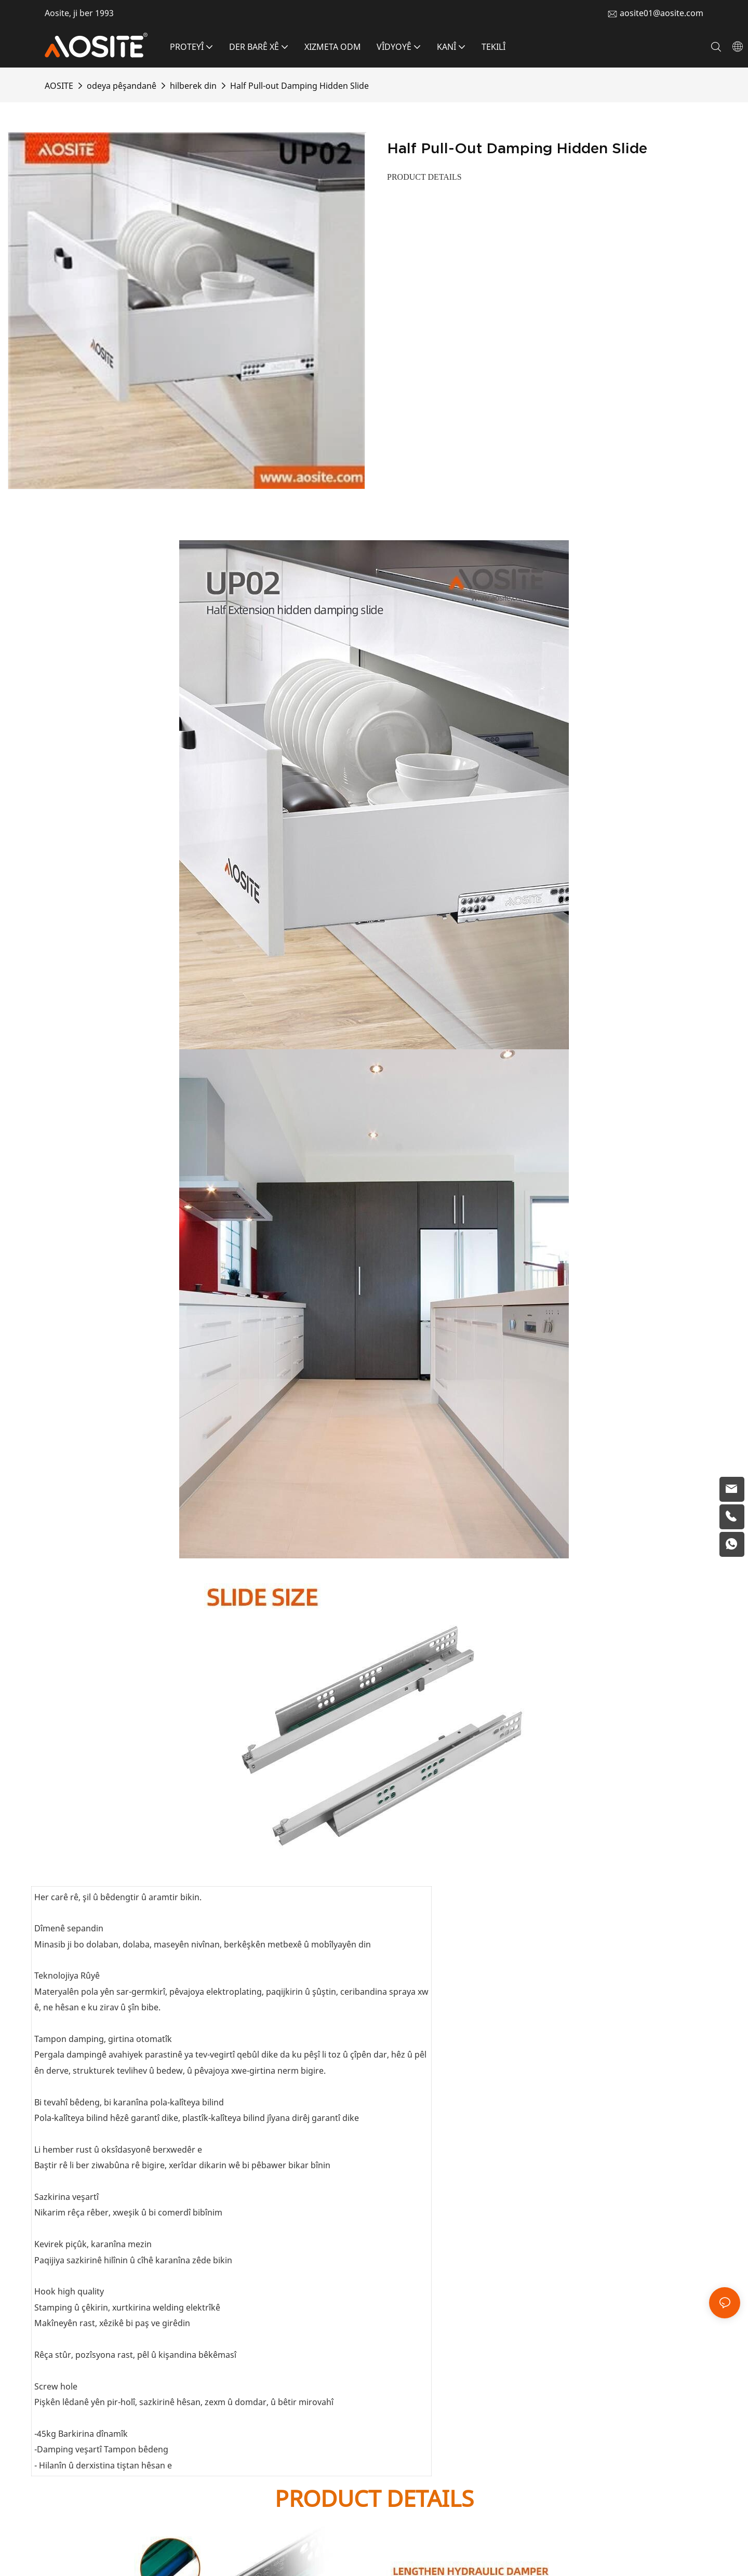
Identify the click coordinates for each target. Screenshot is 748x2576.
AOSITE (59, 85)
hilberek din (193, 85)
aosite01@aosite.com (661, 13)
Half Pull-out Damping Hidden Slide (299, 85)
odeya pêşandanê (121, 85)
